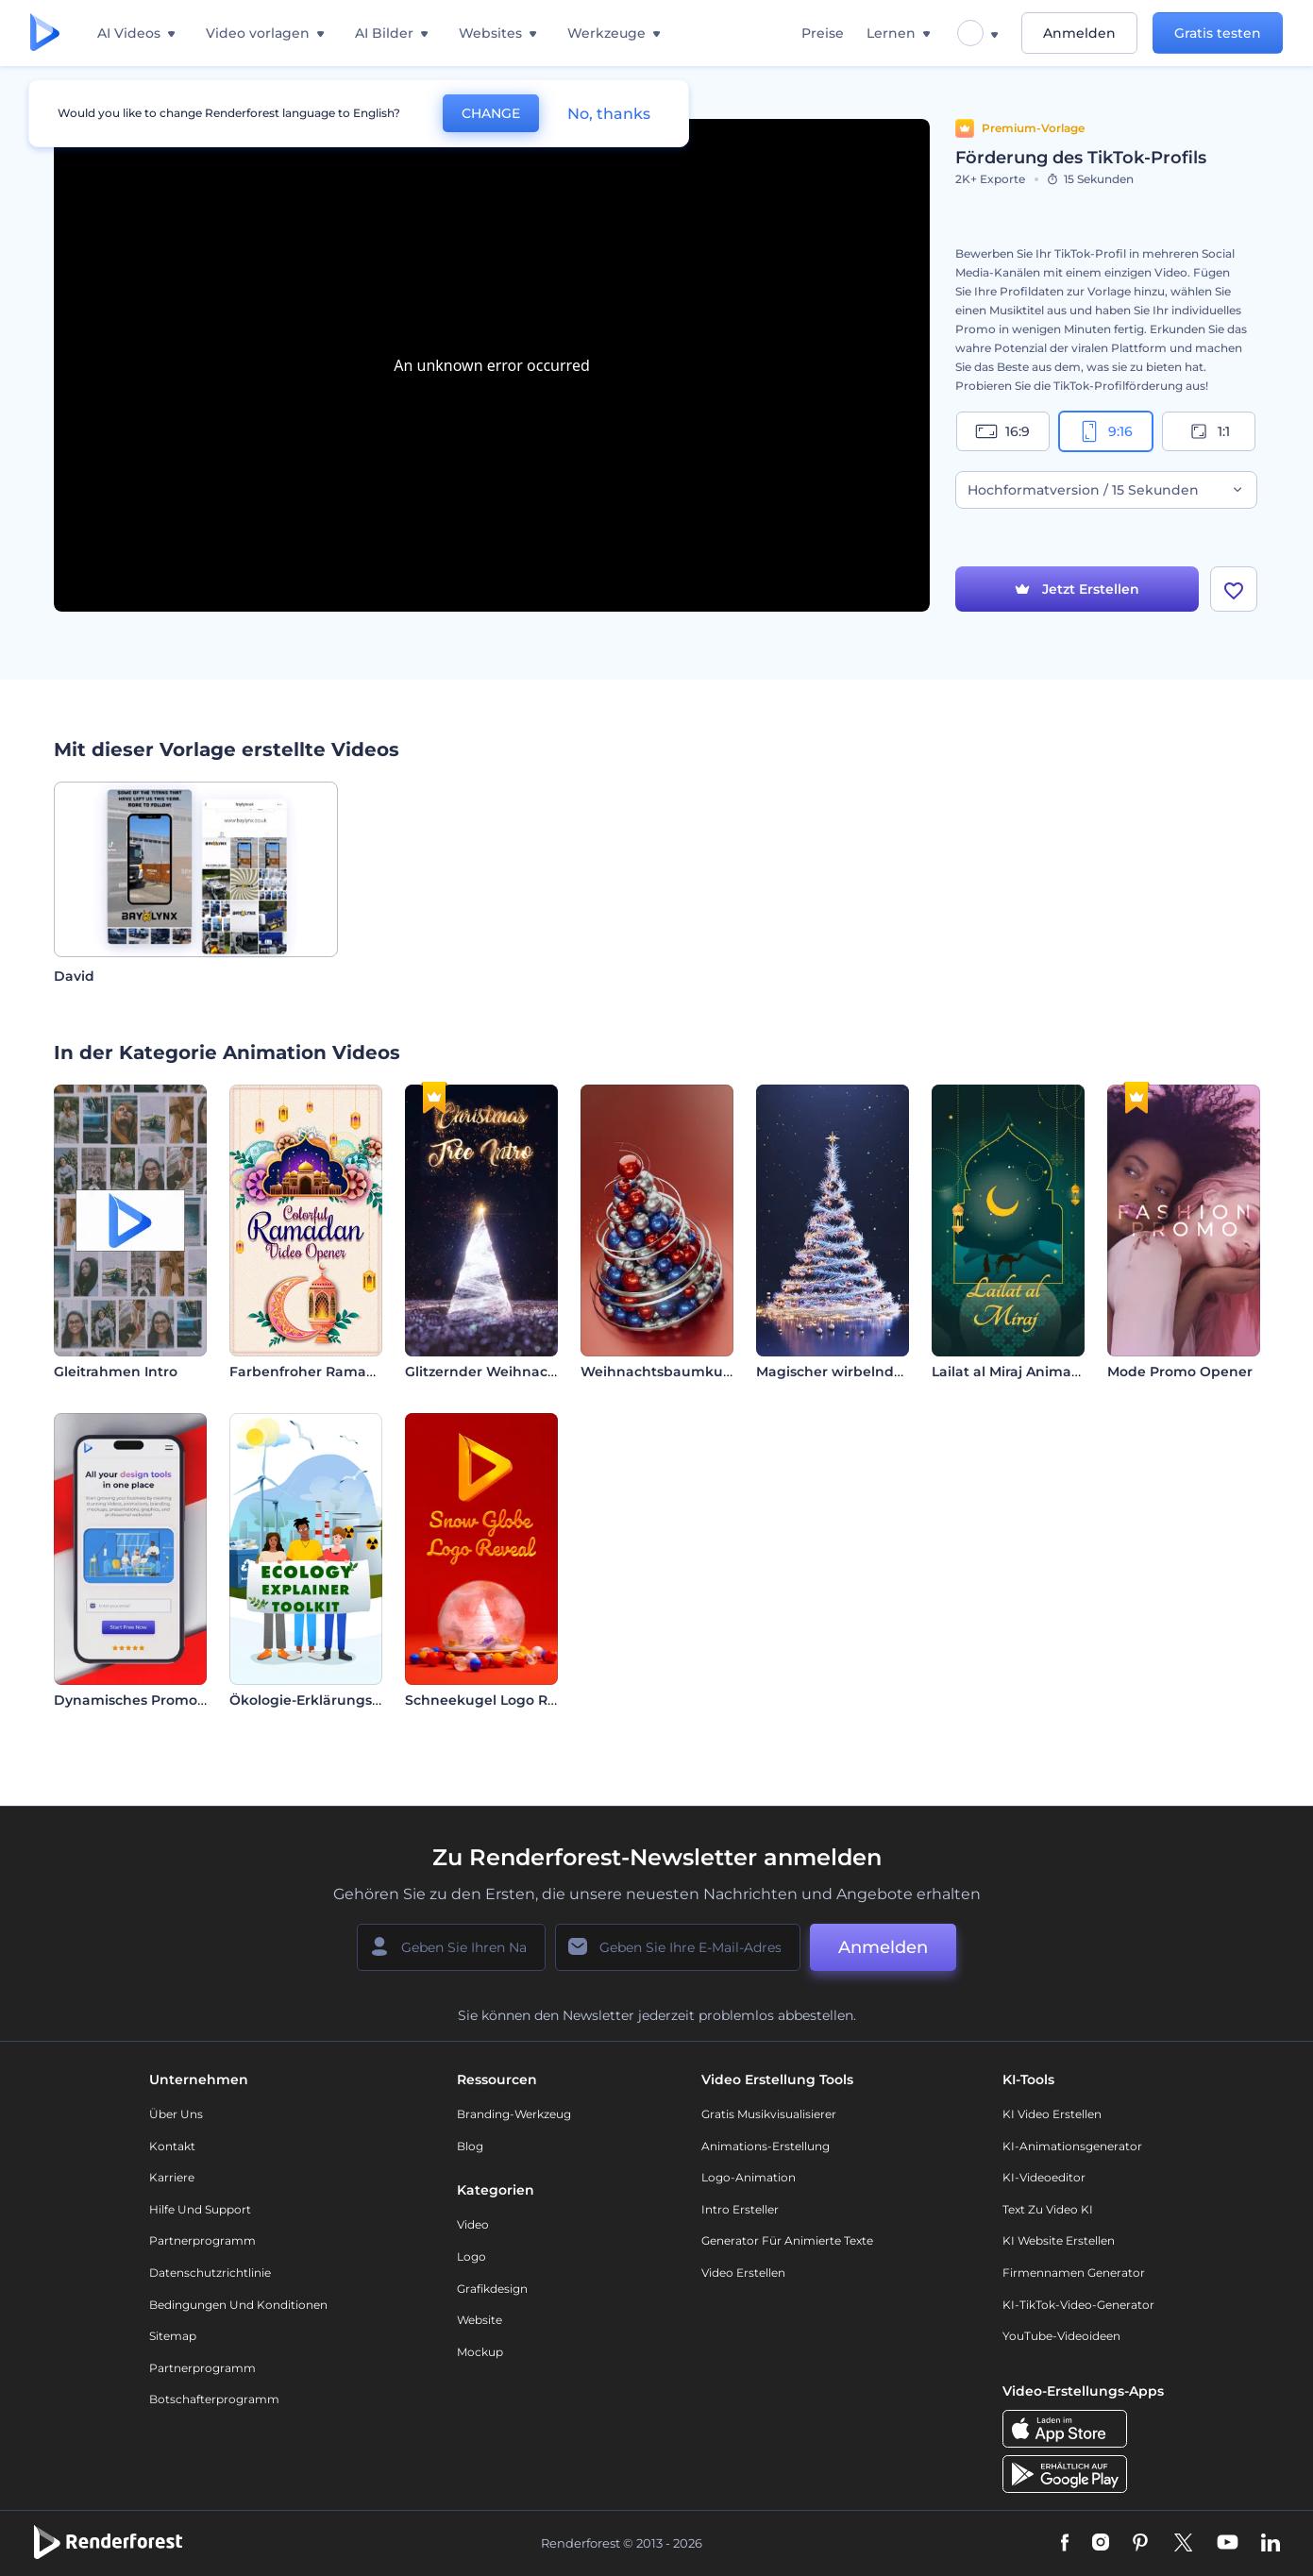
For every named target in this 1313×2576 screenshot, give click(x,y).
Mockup (480, 2352)
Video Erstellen (743, 2272)
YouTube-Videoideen (1061, 2336)
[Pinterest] (1141, 2544)
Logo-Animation (748, 2177)
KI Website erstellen (1058, 2240)
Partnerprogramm (202, 2240)
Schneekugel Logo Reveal (494, 1700)
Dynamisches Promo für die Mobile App (191, 1700)
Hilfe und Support (200, 2209)
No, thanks (608, 114)
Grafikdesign (492, 2288)
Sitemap (172, 2336)
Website (479, 2320)
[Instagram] (1100, 2544)
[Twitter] (1183, 2544)
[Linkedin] (1270, 2544)
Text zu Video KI (1047, 2209)
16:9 (1002, 431)
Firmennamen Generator (1073, 2272)
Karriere (171, 2177)
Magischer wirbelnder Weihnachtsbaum (896, 1371)
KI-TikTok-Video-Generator (1078, 2305)
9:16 (1105, 431)
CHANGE (491, 113)
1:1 (1208, 431)
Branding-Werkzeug (514, 2114)
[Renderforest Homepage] (44, 33)
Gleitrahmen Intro (115, 1371)
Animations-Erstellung (765, 2146)
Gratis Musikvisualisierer (768, 2114)
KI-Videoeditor (1044, 2177)
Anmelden (1079, 33)
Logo (471, 2256)
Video (473, 2224)
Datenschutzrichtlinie (210, 2272)
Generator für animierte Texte (787, 2240)
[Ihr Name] (451, 1947)
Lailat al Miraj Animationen (1024, 1371)
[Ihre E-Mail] (677, 1947)
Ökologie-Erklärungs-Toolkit (325, 1700)
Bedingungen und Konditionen (238, 2305)
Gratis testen (1217, 33)
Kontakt (172, 2146)
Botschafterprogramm (214, 2399)
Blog (470, 2146)
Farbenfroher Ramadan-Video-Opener (362, 1371)
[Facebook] (1065, 2544)
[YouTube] (1227, 2544)
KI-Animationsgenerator (1072, 2146)
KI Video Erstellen (1052, 2114)
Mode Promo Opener (1180, 1371)
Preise (822, 33)
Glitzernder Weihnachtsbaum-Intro (526, 1371)
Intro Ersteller (740, 2209)
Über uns (176, 2114)
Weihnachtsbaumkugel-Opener (691, 1371)
